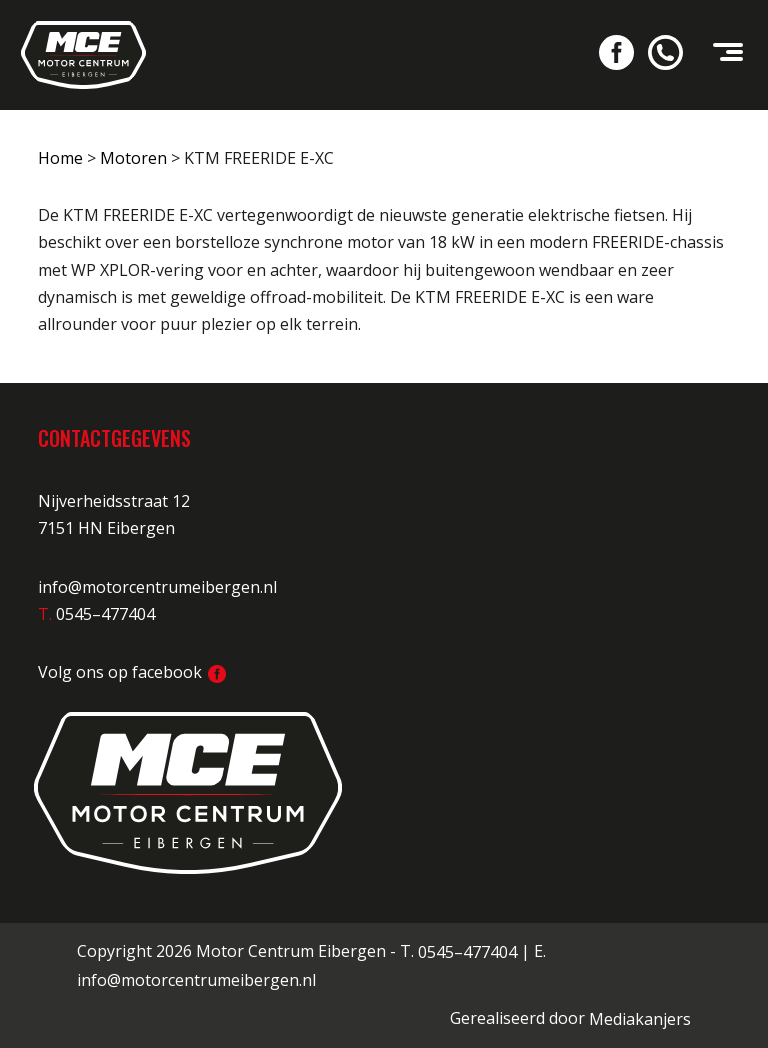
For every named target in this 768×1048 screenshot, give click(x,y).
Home (60, 158)
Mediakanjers (640, 1019)
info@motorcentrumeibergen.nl (157, 587)
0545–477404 (467, 952)
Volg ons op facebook (132, 672)
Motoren (133, 158)
